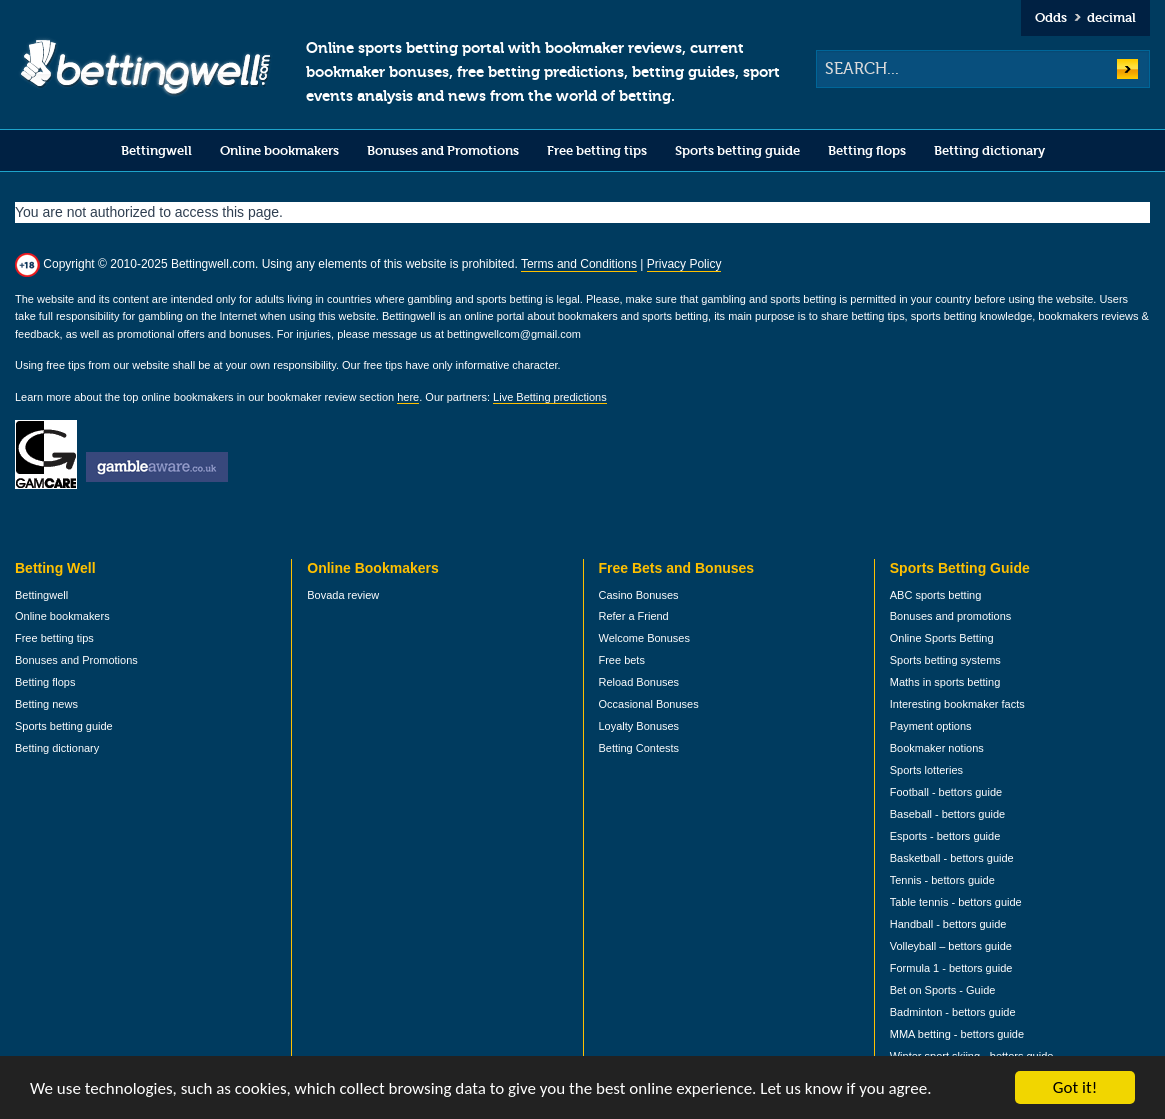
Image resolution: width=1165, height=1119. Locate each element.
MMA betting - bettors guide (957, 1034)
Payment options (931, 726)
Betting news (46, 704)
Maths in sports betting (945, 682)
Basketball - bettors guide (952, 858)
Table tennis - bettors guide (956, 902)
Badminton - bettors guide (953, 1012)
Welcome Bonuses (644, 638)
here (408, 397)
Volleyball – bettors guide (951, 946)
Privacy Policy (684, 264)
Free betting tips (597, 150)
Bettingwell (156, 150)
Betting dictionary (989, 150)
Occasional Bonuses (649, 704)
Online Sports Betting (942, 638)
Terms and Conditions (579, 264)
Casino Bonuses (639, 595)
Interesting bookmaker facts (957, 704)
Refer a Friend (634, 616)
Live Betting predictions (550, 397)
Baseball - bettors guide (947, 814)
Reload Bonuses (639, 682)
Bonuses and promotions (951, 616)
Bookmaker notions (937, 748)
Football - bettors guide (946, 792)
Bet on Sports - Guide (943, 990)
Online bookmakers (279, 150)
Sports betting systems (945, 660)
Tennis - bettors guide (942, 880)
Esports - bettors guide (945, 836)
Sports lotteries (926, 770)
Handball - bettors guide (948, 924)
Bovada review (343, 595)
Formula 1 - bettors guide (951, 968)
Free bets (622, 660)
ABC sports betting (936, 595)
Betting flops (867, 150)
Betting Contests (639, 748)
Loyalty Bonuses (639, 726)
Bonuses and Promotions (443, 150)
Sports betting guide (737, 150)
